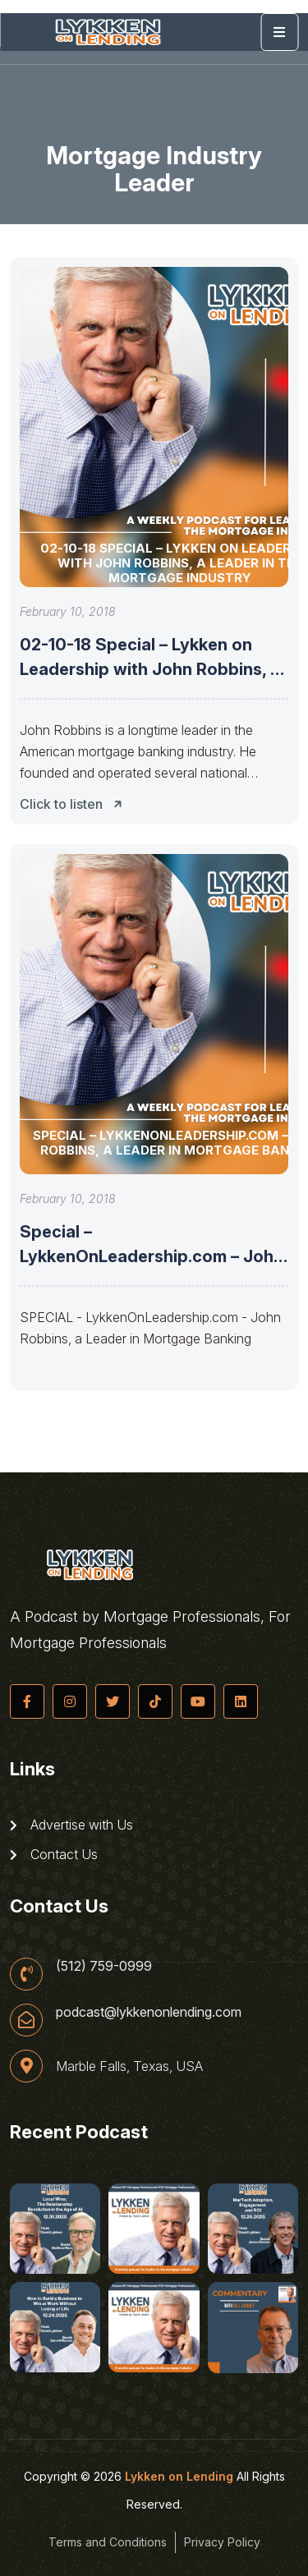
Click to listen (75, 804)
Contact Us (54, 1854)
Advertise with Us (71, 1824)
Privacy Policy (222, 2542)
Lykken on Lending (179, 2476)
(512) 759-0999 (104, 1965)
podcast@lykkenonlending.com (148, 2011)
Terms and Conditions (107, 2542)
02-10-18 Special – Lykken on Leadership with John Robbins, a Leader (150, 669)
